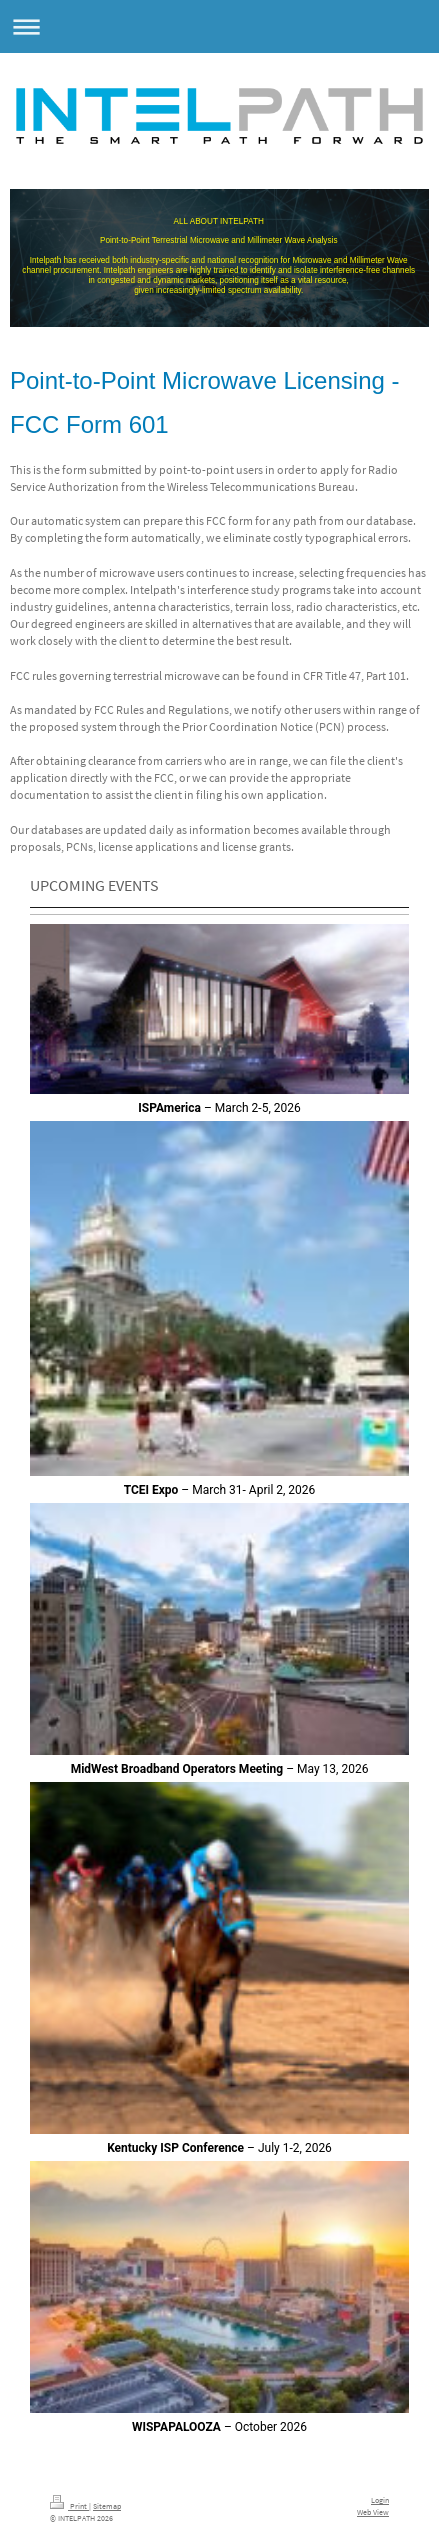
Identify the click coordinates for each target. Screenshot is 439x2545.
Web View (373, 2512)
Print (69, 2506)
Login (380, 2500)
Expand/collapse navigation (219, 26)
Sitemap (107, 2506)
